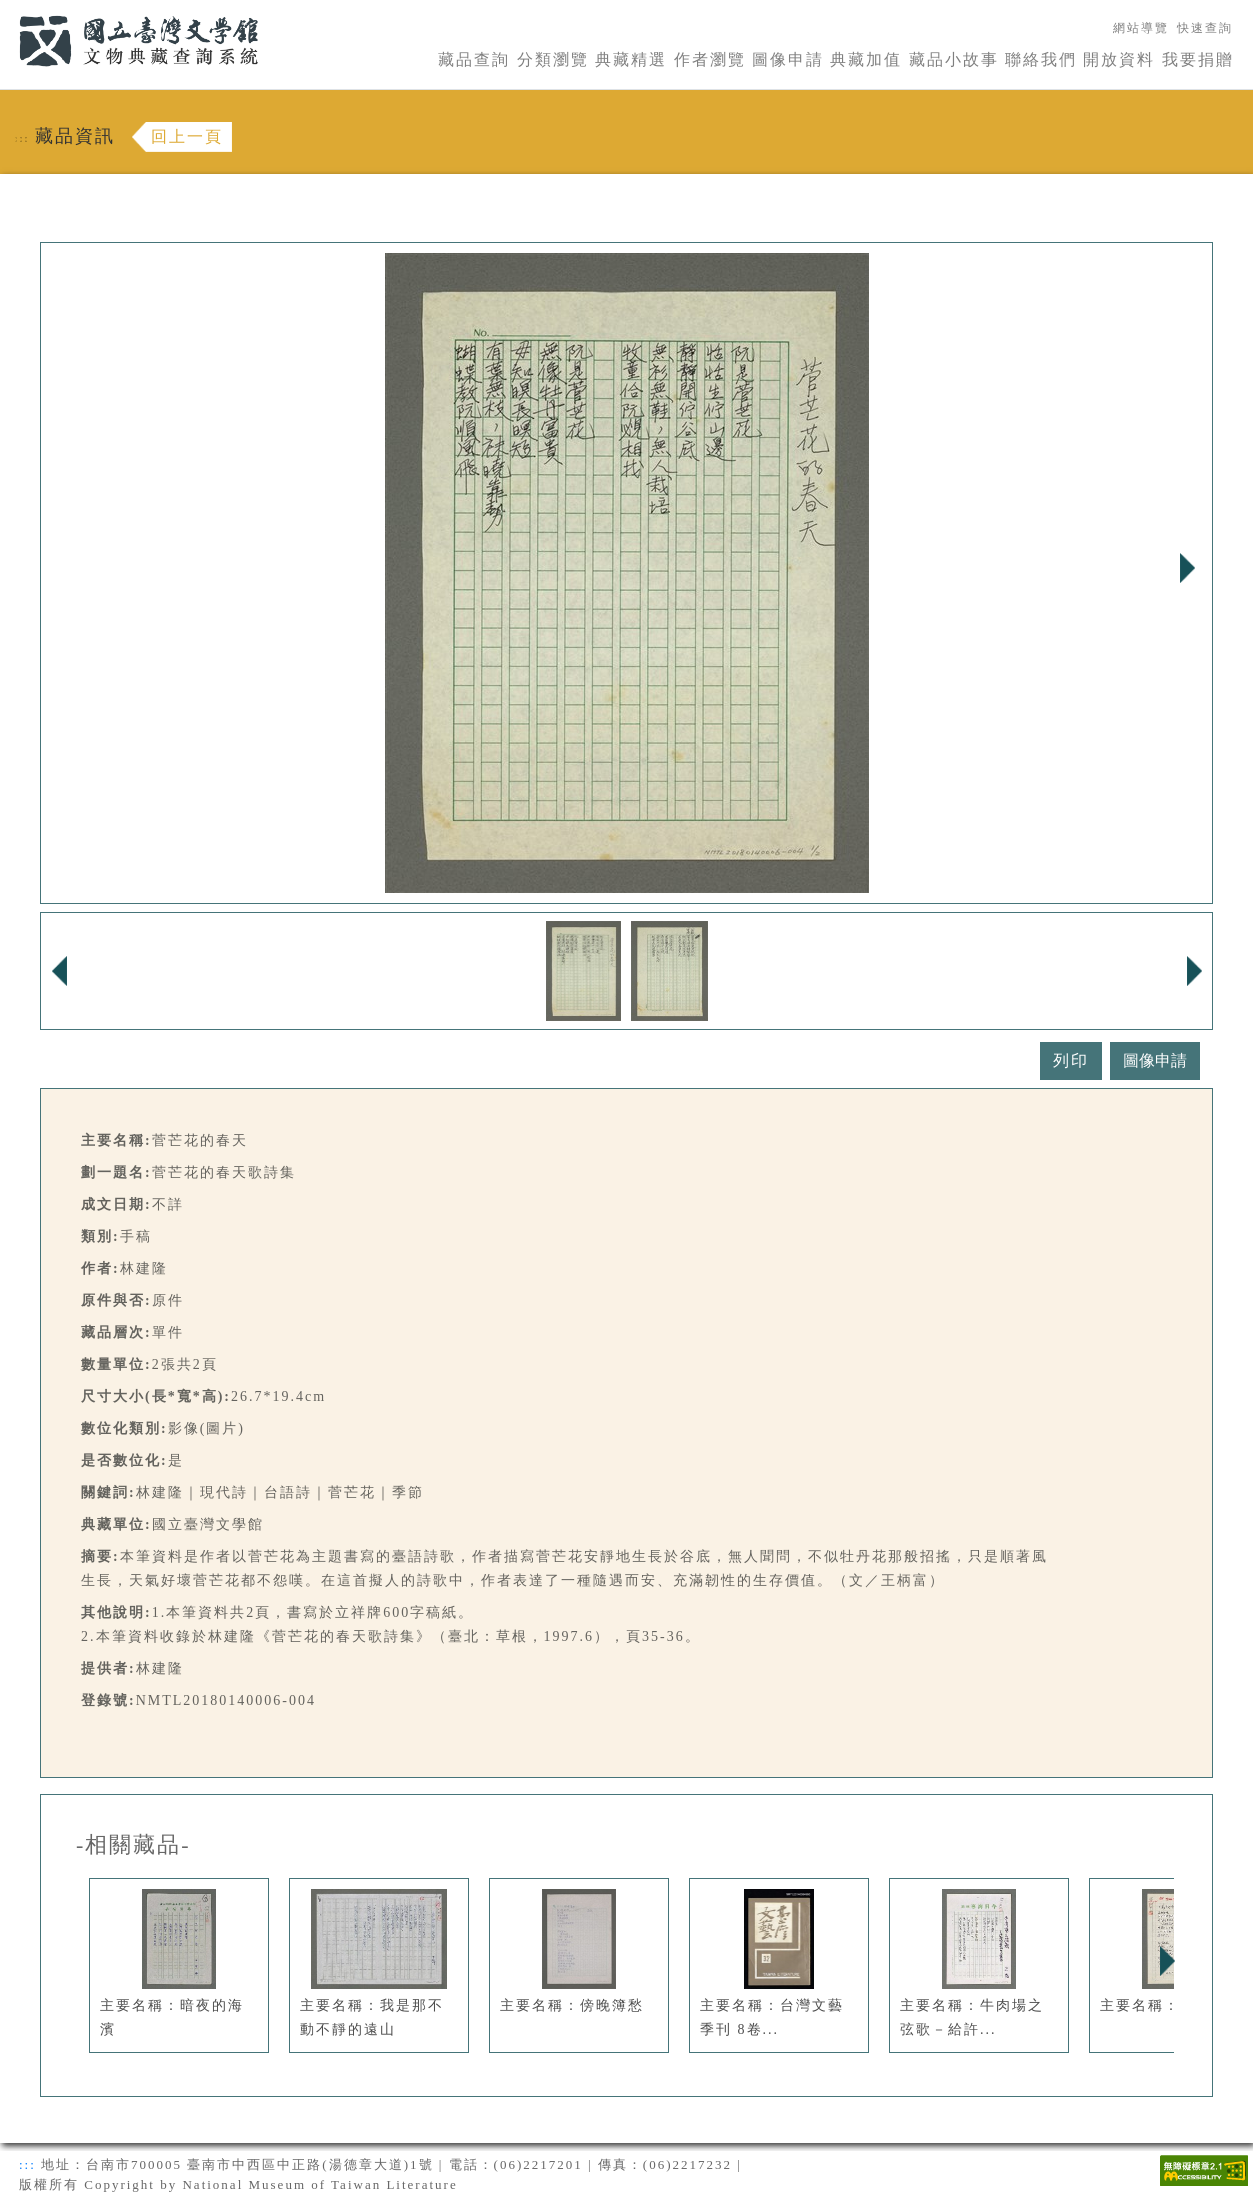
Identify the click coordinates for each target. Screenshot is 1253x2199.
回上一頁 (187, 136)
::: (7, 11)
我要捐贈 (1198, 59)
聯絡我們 (1041, 59)
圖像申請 (788, 59)
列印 (1071, 1060)
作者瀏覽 (710, 59)
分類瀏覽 (553, 59)
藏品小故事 (954, 59)
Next (1187, 568)
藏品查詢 (474, 59)
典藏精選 (631, 59)
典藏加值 (866, 59)
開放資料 (1119, 59)
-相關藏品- (133, 1845)
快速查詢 (1205, 28)
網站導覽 (1141, 28)
